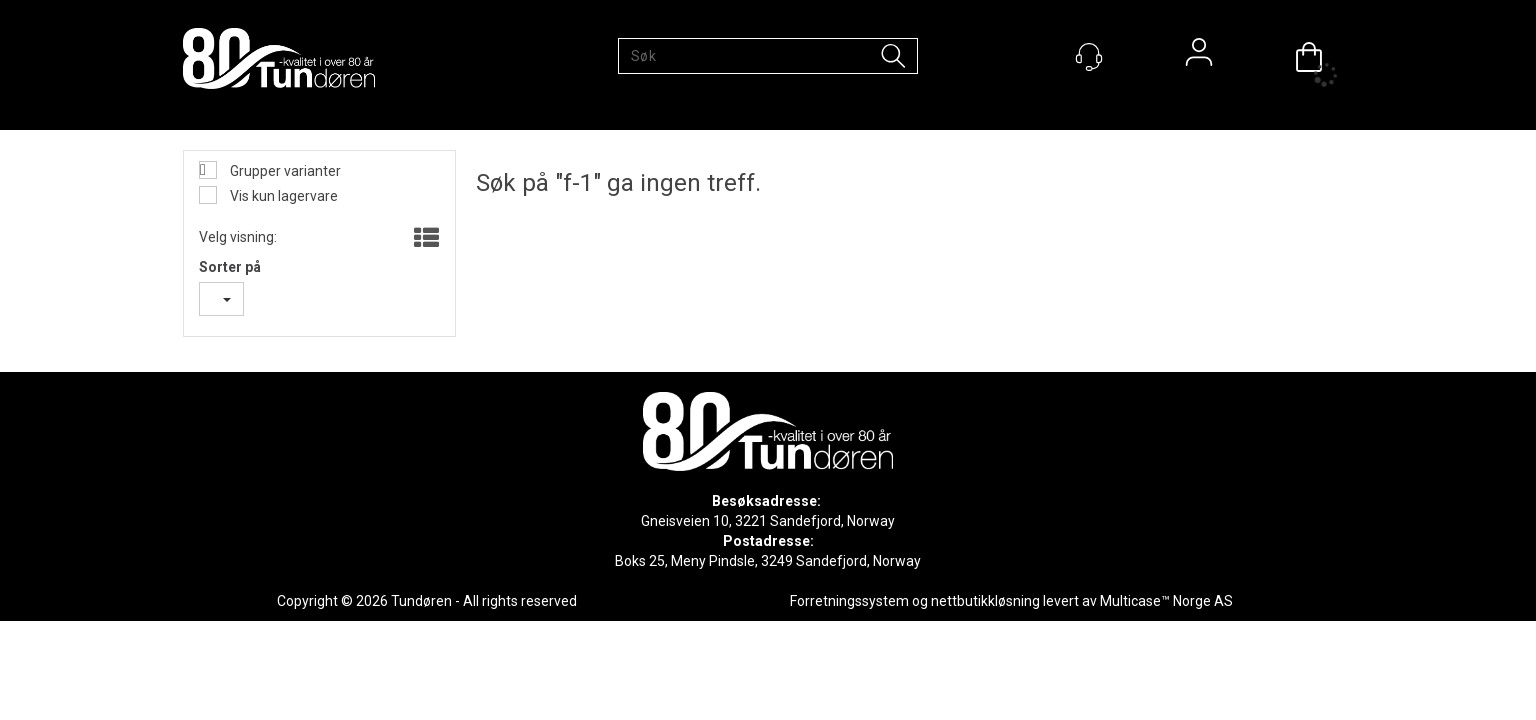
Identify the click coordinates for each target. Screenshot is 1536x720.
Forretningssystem (849, 601)
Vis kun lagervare (282, 196)
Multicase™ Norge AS (1166, 601)
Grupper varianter (284, 171)
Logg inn (1199, 57)
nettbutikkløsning (985, 601)
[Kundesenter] (1089, 57)
